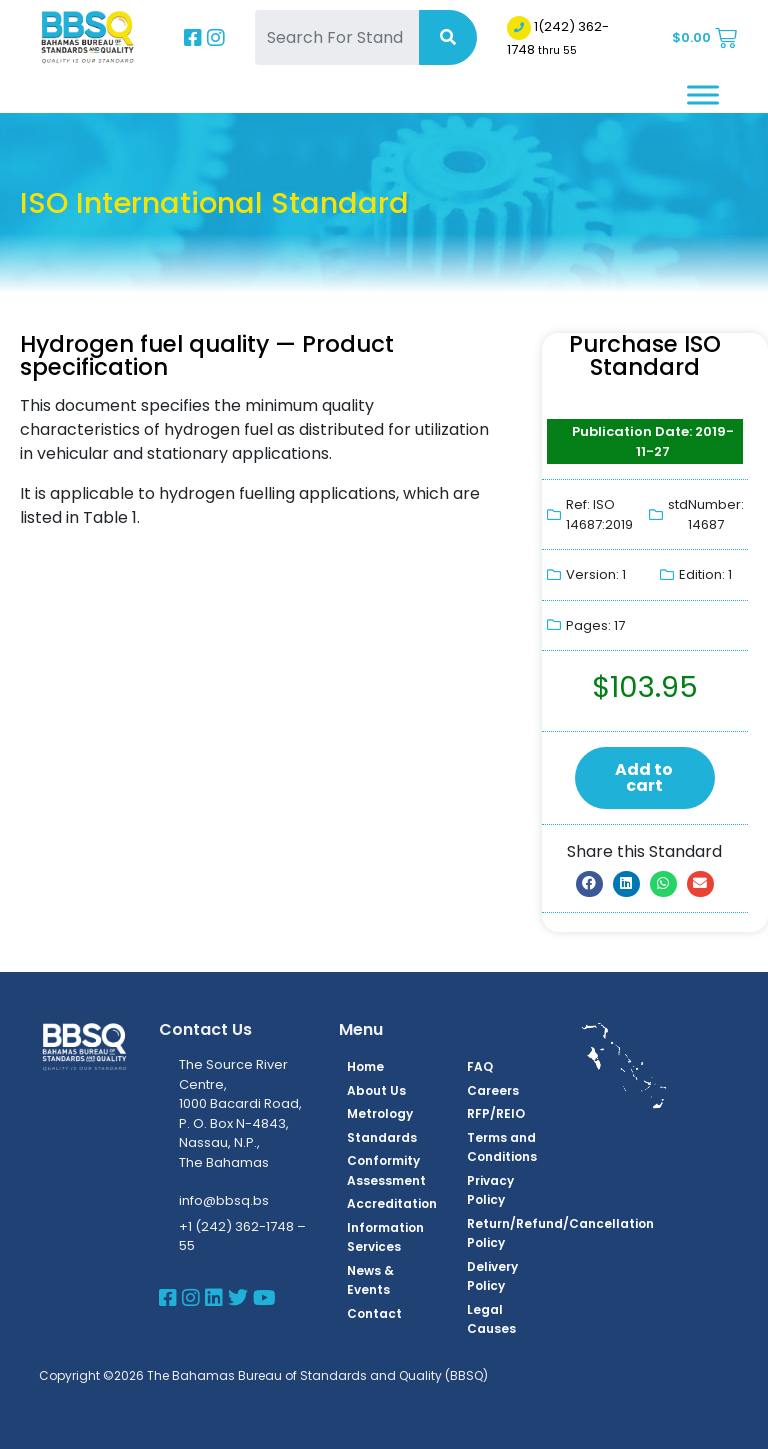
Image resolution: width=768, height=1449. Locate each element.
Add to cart (644, 777)
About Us (376, 1090)
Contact (374, 1313)
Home (365, 1066)
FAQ (480, 1066)
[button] (589, 884)
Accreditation (392, 1203)
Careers (493, 1090)
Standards (382, 1137)
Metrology (380, 1113)
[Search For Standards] (337, 37)
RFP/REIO (496, 1113)
